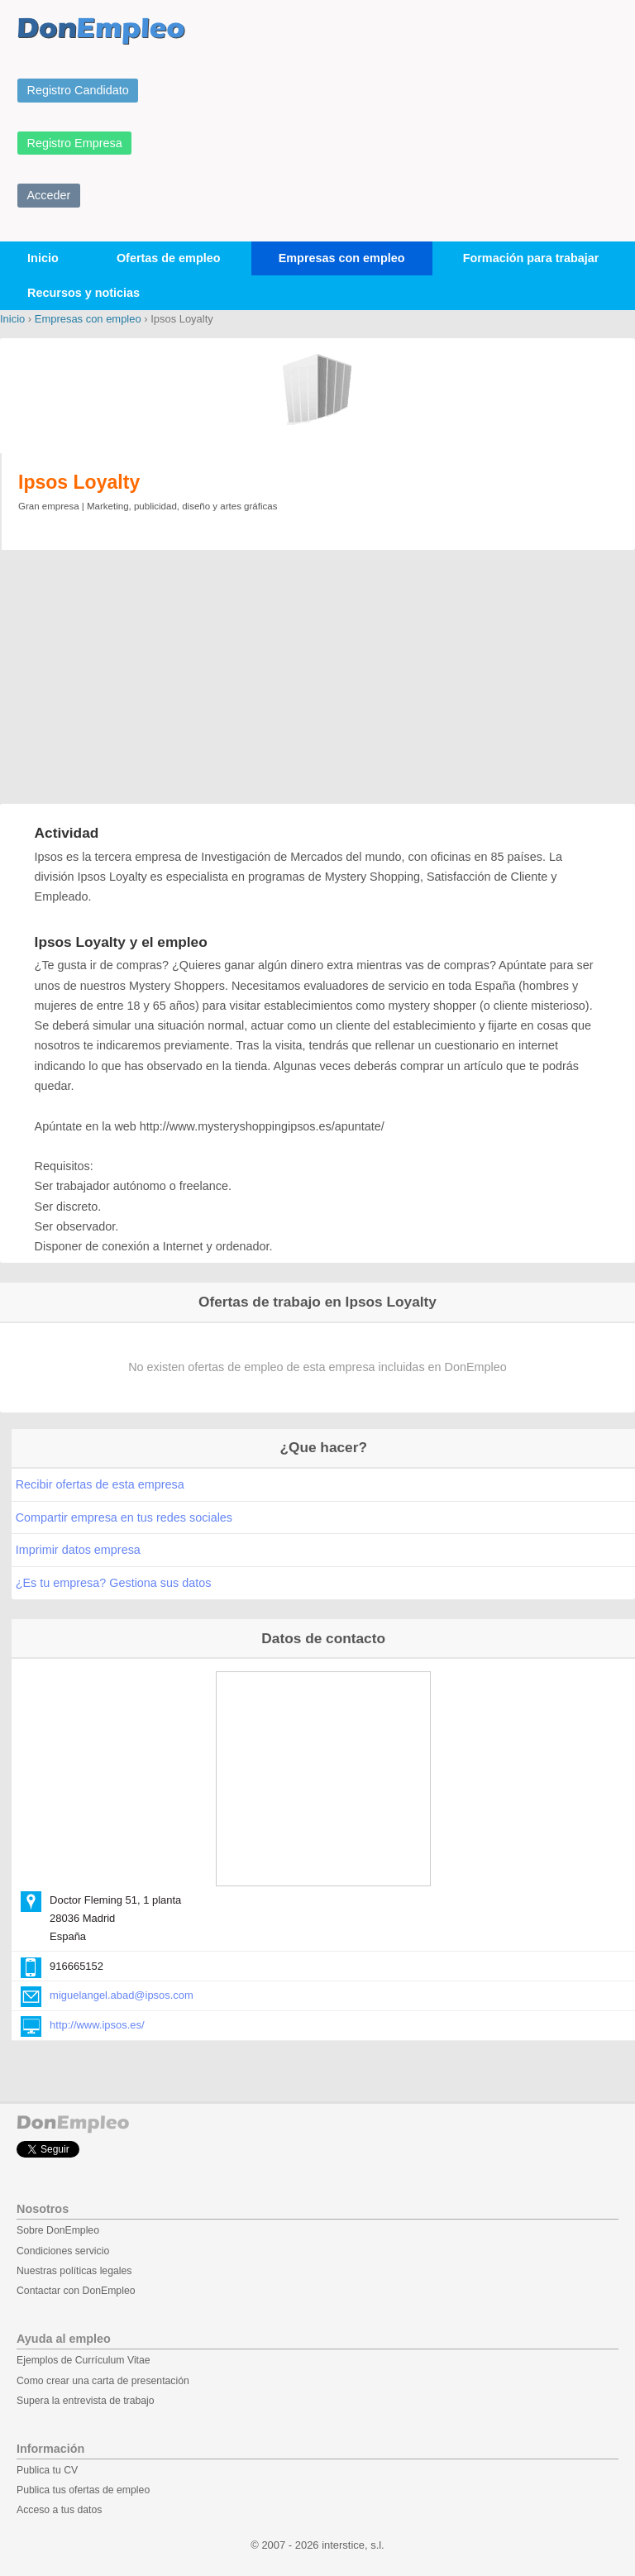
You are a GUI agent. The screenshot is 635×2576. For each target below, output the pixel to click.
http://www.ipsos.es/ (97, 2025)
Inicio (43, 258)
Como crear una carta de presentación (103, 2381)
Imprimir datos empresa (78, 1549)
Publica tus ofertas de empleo (83, 2490)
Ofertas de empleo (169, 258)
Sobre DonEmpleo (58, 2230)
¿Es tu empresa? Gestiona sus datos (114, 1582)
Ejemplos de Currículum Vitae (83, 2360)
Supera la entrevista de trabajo (86, 2400)
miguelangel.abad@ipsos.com (121, 1995)
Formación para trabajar (531, 258)
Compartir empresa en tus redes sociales (124, 1517)
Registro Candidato (78, 90)
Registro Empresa (74, 143)
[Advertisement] (317, 679)
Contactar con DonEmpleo (76, 2290)
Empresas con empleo (342, 258)
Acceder (49, 195)
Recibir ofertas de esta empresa (100, 1484)
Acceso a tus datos (59, 2510)
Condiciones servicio (63, 2251)
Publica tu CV (47, 2470)
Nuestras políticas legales (74, 2271)
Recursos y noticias (83, 292)
